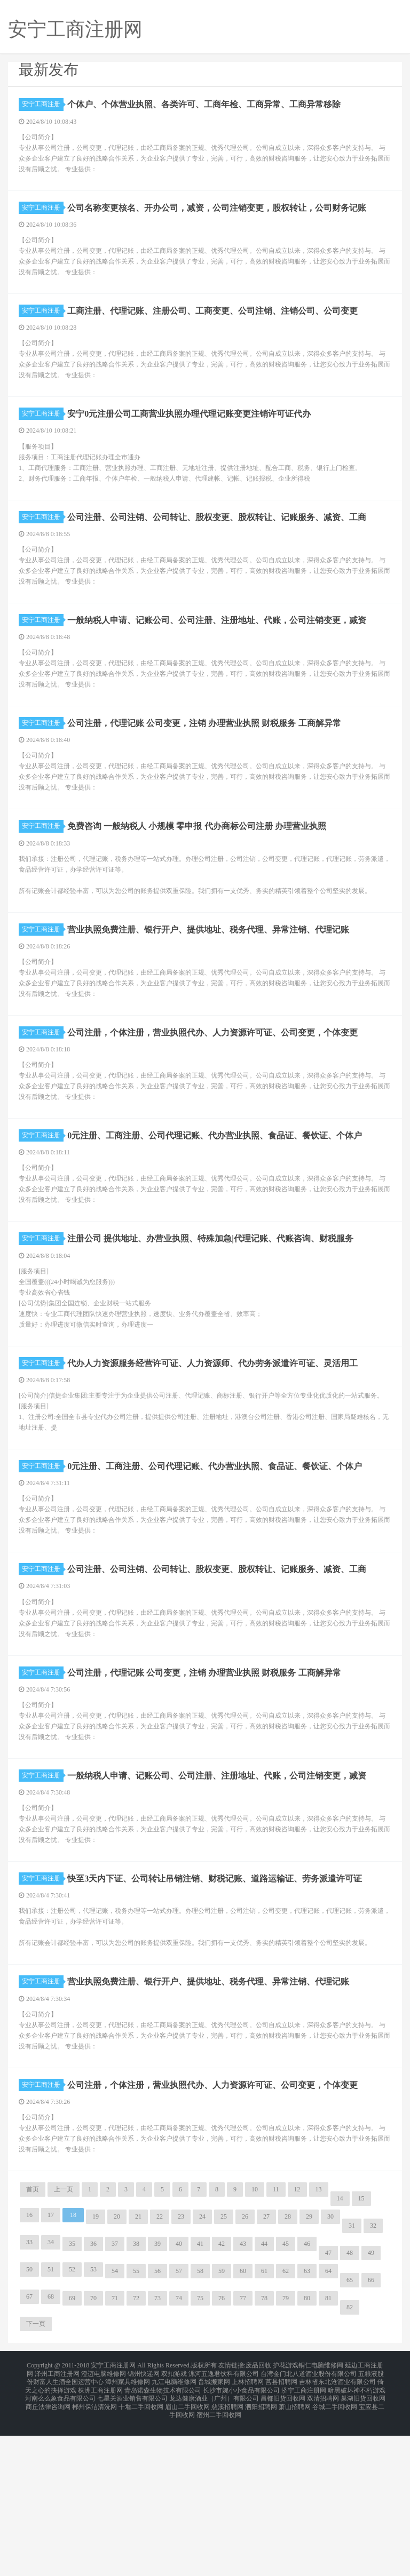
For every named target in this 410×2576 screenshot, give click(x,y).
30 (330, 2370)
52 (72, 2423)
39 (157, 2397)
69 (72, 2451)
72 (136, 2451)
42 (221, 2397)
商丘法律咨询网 (48, 2550)
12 (297, 2343)
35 (72, 2397)
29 (309, 2370)
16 (29, 2368)
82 (349, 2461)
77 (243, 2451)
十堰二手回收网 (141, 2550)
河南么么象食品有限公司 (60, 2544)
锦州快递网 (144, 2525)
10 (254, 2343)
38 (136, 2397)
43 (243, 2397)
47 (328, 2406)
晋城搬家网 (214, 2531)
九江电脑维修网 (174, 2531)
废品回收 (258, 2518)
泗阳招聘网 (261, 2550)
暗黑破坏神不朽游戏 (356, 2537)
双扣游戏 (174, 2525)
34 (51, 2395)
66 (371, 2433)
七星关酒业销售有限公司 (132, 2544)
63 (307, 2424)
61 (264, 2424)
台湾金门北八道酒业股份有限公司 (309, 2525)
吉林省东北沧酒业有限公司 (337, 2531)
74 (179, 2451)
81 (328, 2451)
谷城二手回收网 (334, 2550)
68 (51, 2450)
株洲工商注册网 (100, 2537)
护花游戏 (285, 2518)
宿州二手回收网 (218, 2557)
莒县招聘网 (281, 2531)
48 (349, 2406)
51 (51, 2423)
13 (319, 2343)
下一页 (35, 2477)
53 (93, 2423)
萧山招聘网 (295, 2550)
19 (95, 2370)
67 (29, 2450)
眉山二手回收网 (187, 2550)
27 (266, 2370)
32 (373, 2379)
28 (288, 2370)
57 (179, 2424)
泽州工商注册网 (57, 2525)
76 (221, 2451)
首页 (32, 2343)
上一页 (63, 2343)
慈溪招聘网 (227, 2550)
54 (115, 2424)
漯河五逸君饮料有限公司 (223, 2525)
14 (340, 2352)
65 (349, 2433)
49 (371, 2406)
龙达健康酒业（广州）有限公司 (214, 2544)
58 (200, 2424)
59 (221, 2424)
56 (157, 2424)
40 (179, 2397)
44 (264, 2397)
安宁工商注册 (43, 104)
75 (200, 2451)
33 (29, 2395)
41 (200, 2397)
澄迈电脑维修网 (103, 2525)
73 (157, 2451)
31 (352, 2379)
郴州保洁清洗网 (94, 2550)
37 (115, 2397)
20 (117, 2370)
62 (285, 2424)
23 (181, 2370)
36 (93, 2397)
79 (285, 2451)
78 (264, 2451)
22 (159, 2370)
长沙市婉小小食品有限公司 (241, 2537)
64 (328, 2424)
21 (138, 2370)
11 (276, 2343)
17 (51, 2368)
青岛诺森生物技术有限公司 (162, 2537)
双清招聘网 (323, 2544)
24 (202, 2370)
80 (307, 2451)
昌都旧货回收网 (283, 2544)
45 (285, 2397)
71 (115, 2451)
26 (245, 2370)
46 (307, 2397)
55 (136, 2424)
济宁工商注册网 (303, 2537)
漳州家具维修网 (127, 2531)
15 (361, 2352)
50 (29, 2423)
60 (243, 2424)
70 (93, 2451)
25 (223, 2370)
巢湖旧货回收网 (363, 2544)
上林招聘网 (248, 2531)
